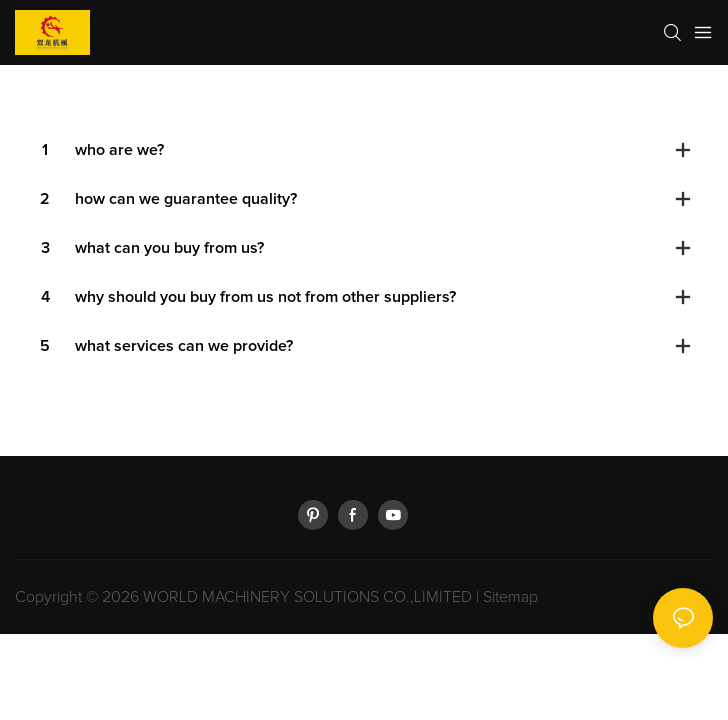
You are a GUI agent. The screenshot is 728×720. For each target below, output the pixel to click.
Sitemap (510, 597)
